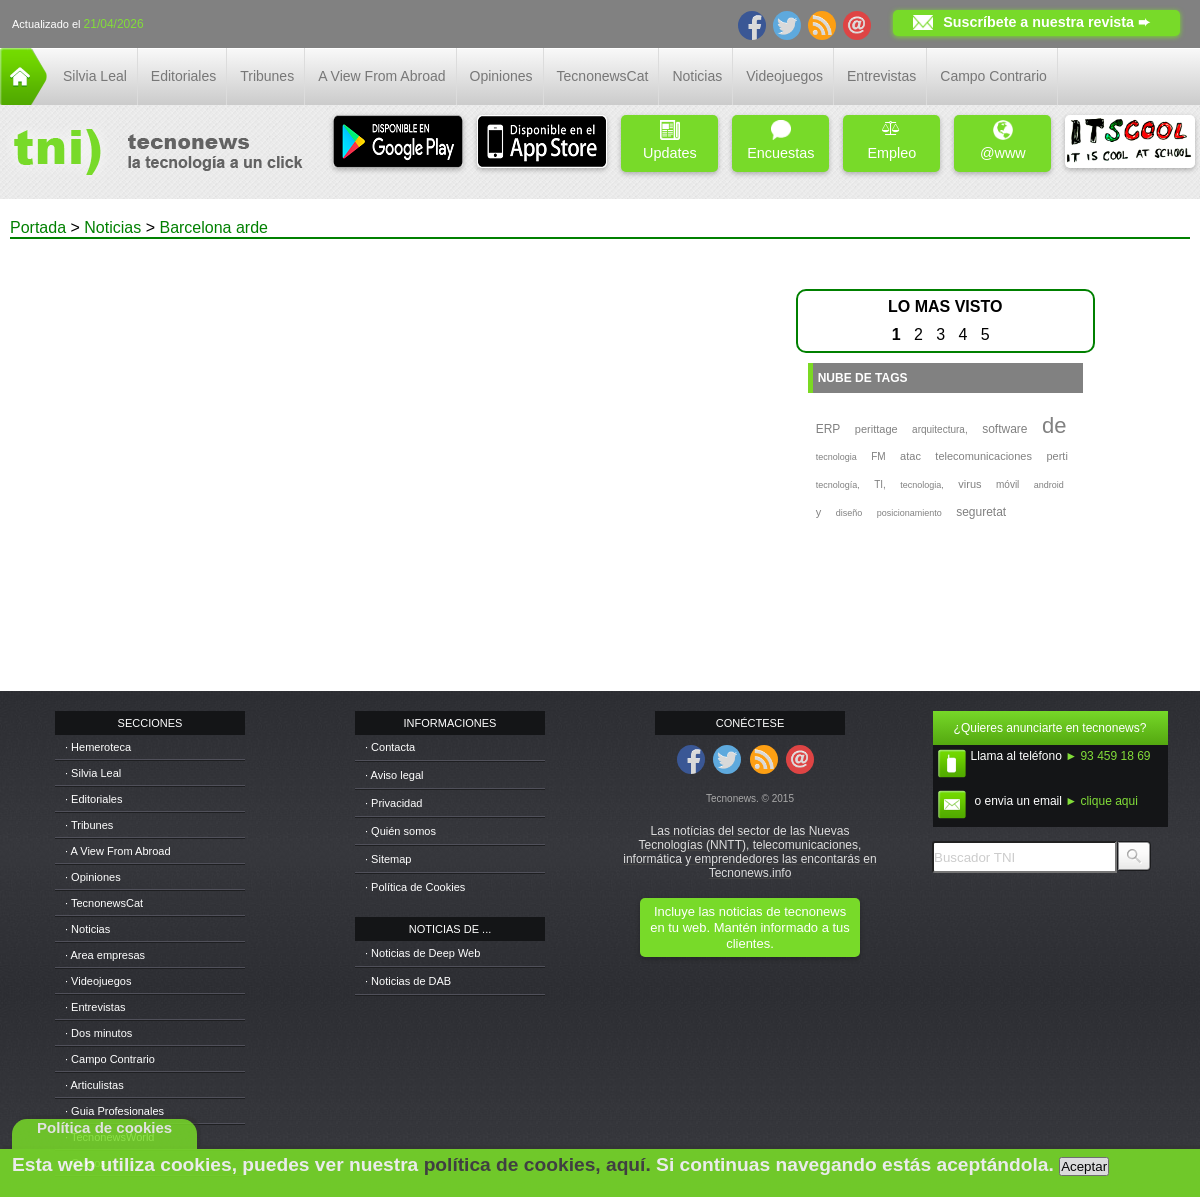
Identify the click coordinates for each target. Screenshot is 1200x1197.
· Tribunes (89, 825)
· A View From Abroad (118, 851)
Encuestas (780, 140)
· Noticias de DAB (408, 981)
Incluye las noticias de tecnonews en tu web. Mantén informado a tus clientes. (749, 927)
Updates (670, 140)
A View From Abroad (381, 76)
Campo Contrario (993, 76)
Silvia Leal (95, 76)
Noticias (697, 76)
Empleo (891, 140)
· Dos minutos (98, 1033)
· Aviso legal (394, 775)
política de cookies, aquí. (537, 1164)
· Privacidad (393, 803)
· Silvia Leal (93, 773)
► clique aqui (1101, 801)
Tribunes (267, 76)
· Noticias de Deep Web (422, 953)
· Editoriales (93, 799)
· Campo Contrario (110, 1059)
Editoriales (183, 76)
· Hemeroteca (98, 747)
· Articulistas (94, 1085)
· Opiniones (93, 877)
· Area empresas (105, 955)
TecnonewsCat (603, 76)
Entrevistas (881, 76)
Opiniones (501, 76)
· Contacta (390, 747)
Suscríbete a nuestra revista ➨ (1046, 22)
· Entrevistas (95, 1007)
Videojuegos (784, 76)
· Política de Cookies (415, 887)
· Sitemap (388, 859)
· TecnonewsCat (104, 903)
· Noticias (87, 929)
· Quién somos (400, 831)
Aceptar (1084, 1166)
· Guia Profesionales (114, 1111)
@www (1003, 140)
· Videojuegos (98, 981)
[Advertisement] (217, 456)
